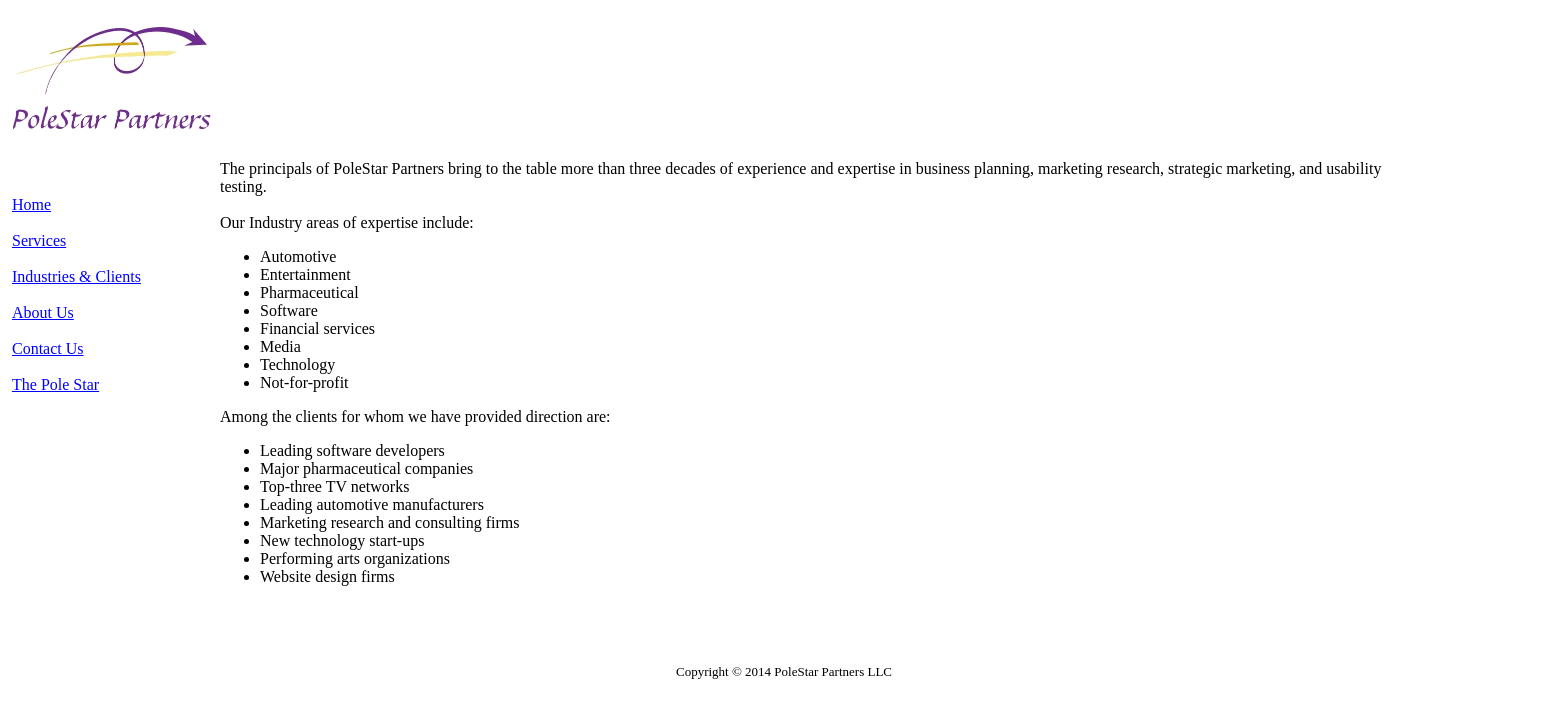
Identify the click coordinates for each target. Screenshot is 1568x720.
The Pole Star (55, 384)
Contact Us (48, 348)
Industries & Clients (76, 276)
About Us (43, 312)
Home (31, 204)
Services (39, 240)
